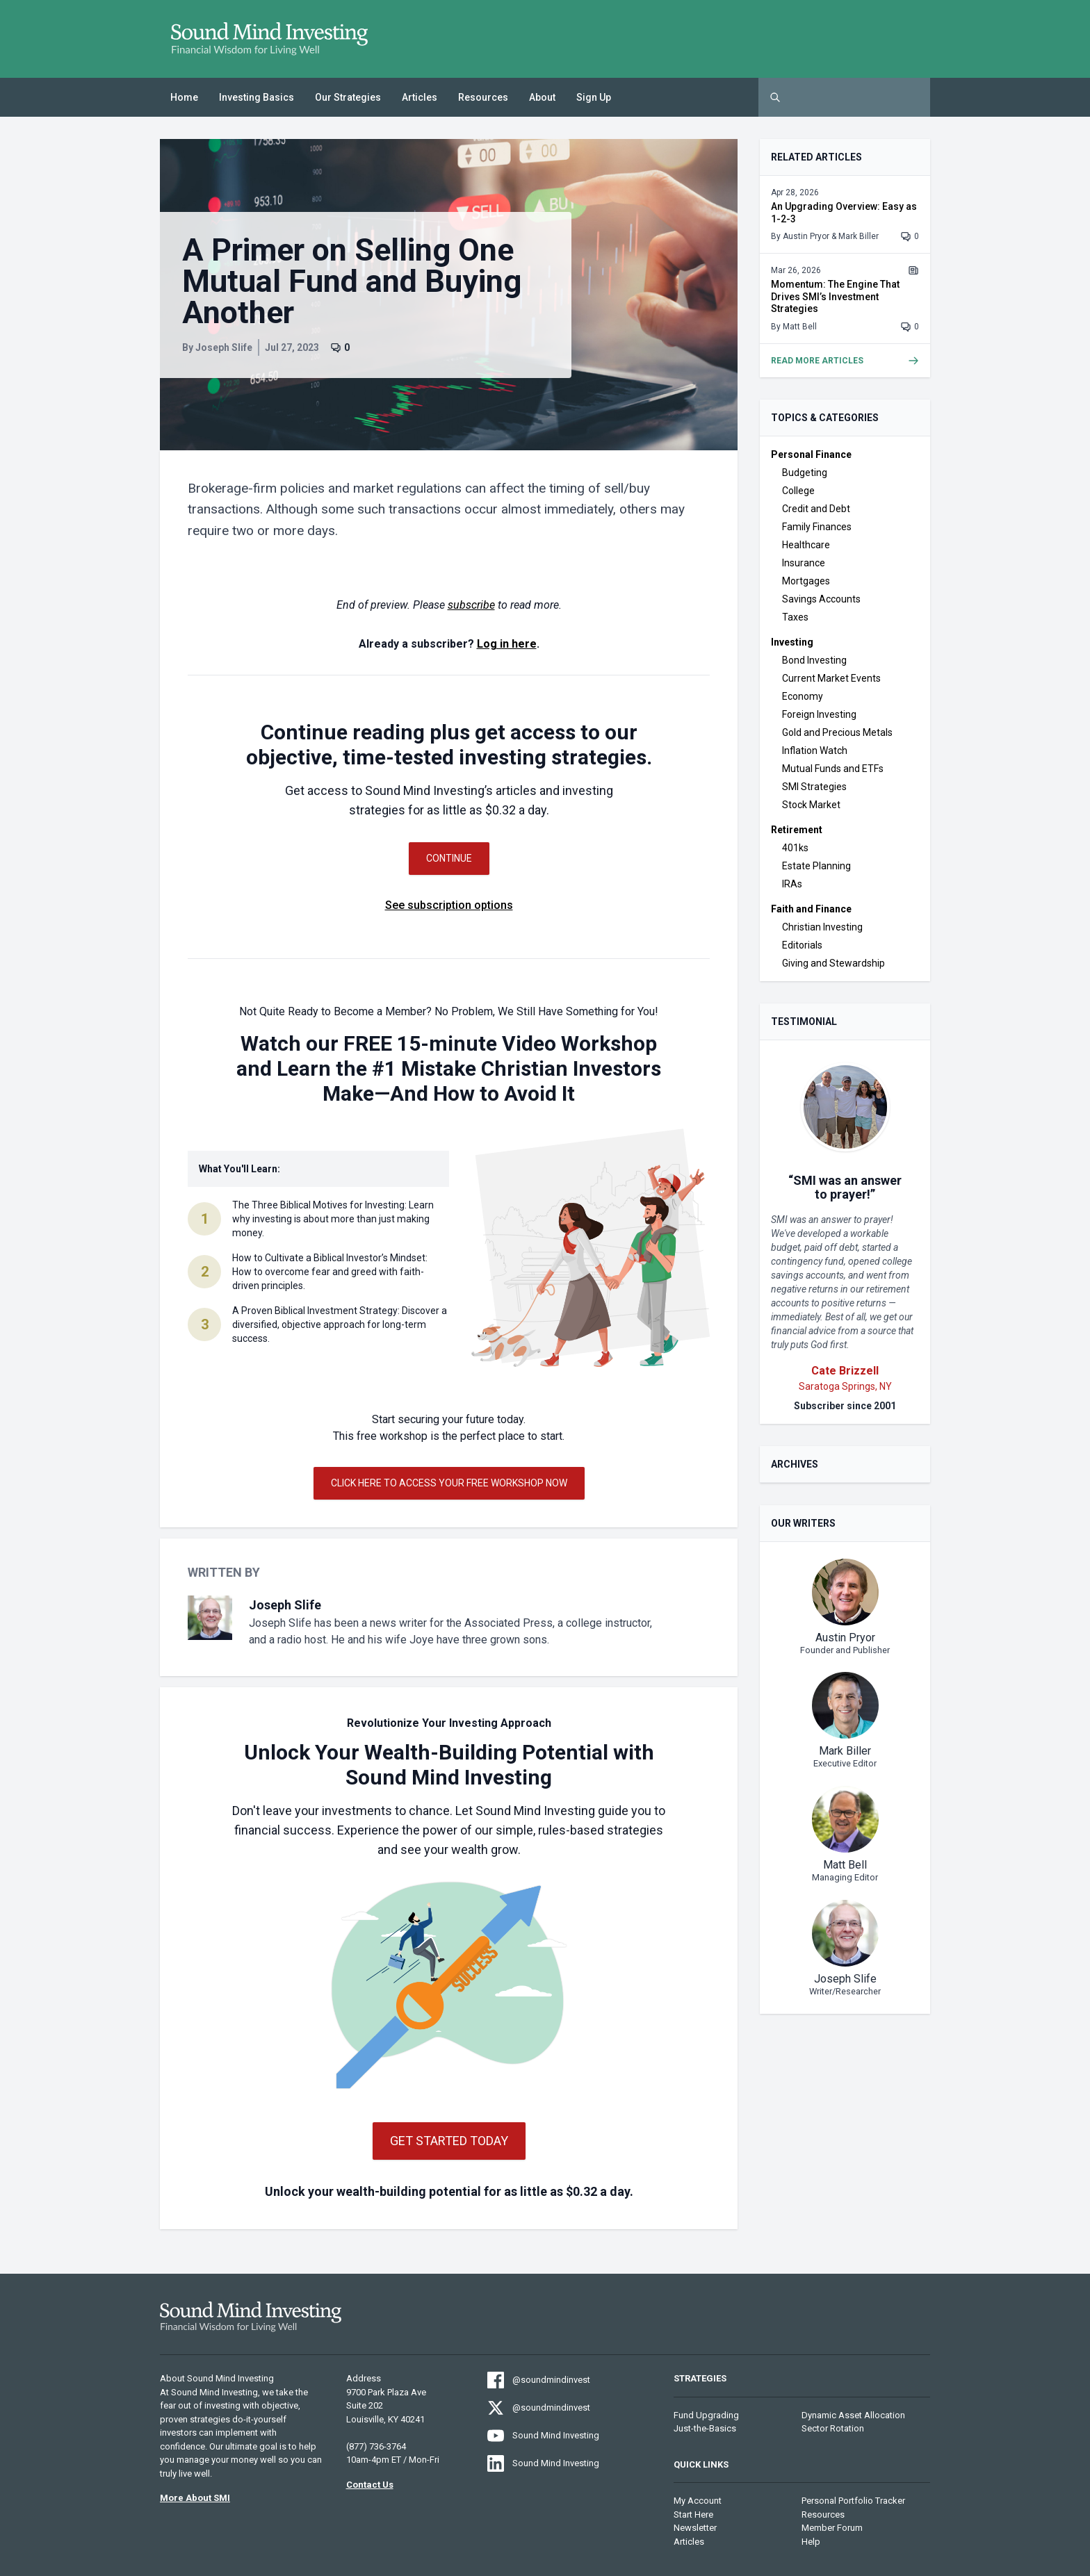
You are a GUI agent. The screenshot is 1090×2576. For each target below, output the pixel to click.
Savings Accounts (821, 599)
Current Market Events (831, 678)
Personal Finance (811, 454)
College (798, 490)
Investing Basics (256, 97)
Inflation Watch (814, 750)
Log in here (507, 643)
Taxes (795, 617)
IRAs (792, 883)
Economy (802, 696)
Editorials (802, 945)
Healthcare (806, 544)
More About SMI (195, 2498)
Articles (419, 97)
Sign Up (593, 97)
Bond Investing (814, 660)
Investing (792, 642)
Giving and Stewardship (833, 963)
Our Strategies (348, 97)
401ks (795, 847)
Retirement (796, 829)
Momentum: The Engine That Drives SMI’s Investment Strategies (835, 296)
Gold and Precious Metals (837, 732)
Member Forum (832, 2527)
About (542, 97)
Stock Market (811, 804)
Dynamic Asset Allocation (853, 2415)
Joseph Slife (223, 347)
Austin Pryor (806, 236)
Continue (449, 858)
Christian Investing (822, 927)
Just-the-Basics (705, 2428)
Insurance (803, 562)
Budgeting (804, 472)
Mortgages (806, 580)
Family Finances (817, 526)
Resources (483, 97)
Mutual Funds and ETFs (833, 768)
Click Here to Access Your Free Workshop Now (449, 1482)
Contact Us (369, 2484)
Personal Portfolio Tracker (853, 2500)
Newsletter (695, 2527)
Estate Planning (816, 865)
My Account (698, 2500)
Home (184, 97)
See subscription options (449, 905)
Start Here (693, 2514)
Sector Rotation (833, 2428)
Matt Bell (800, 326)
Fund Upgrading (706, 2415)
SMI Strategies (814, 786)
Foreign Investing (819, 714)
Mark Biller (858, 236)
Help (811, 2541)
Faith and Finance (811, 908)
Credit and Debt (816, 508)
